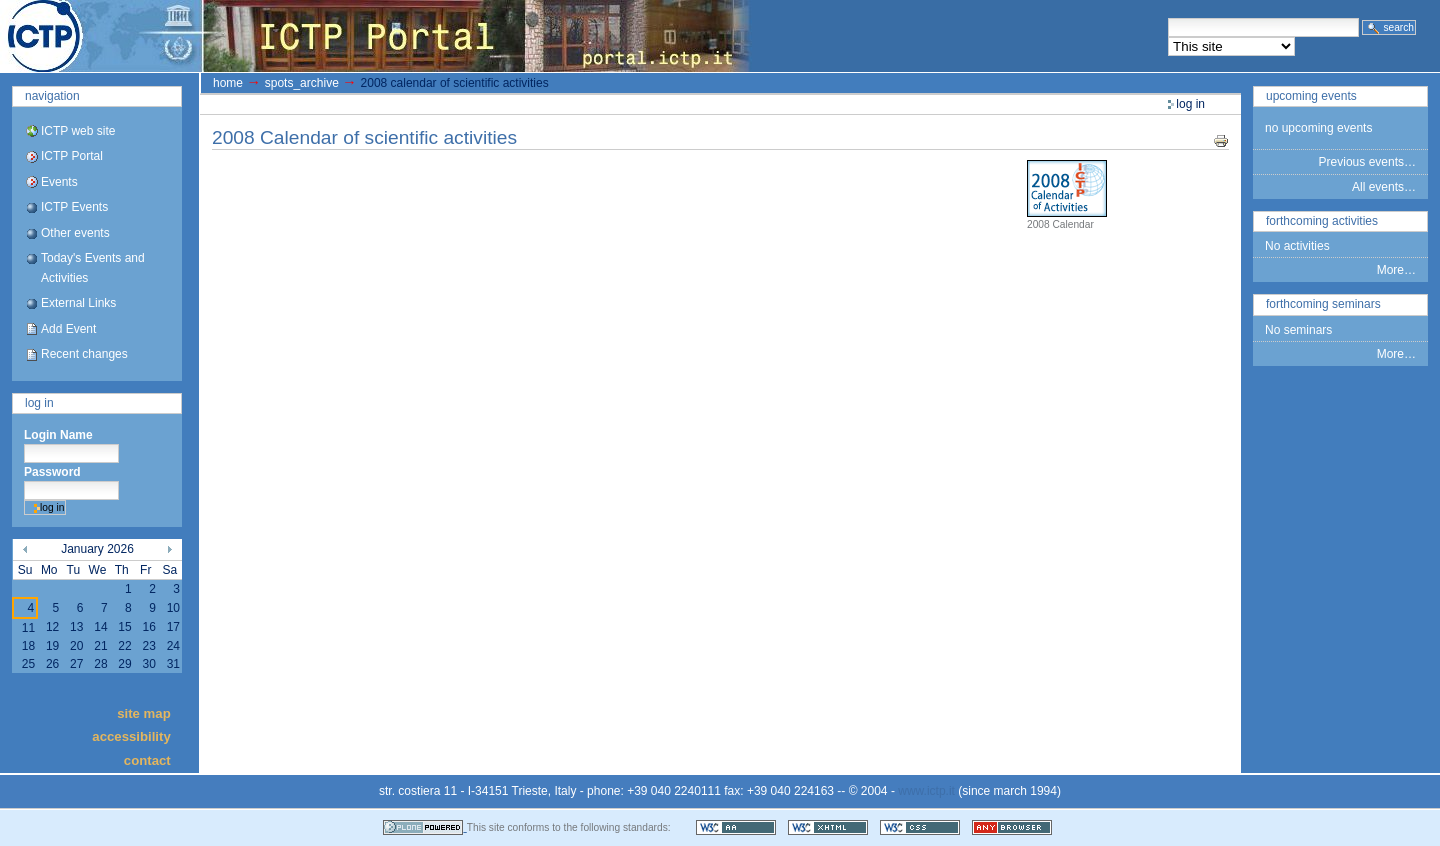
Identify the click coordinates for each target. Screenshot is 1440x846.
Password (52, 472)
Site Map (144, 712)
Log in (39, 403)
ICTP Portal (376, 36)
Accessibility (131, 736)
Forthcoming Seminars (1323, 304)
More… (1396, 270)
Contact (147, 759)
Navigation (52, 96)
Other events (75, 233)
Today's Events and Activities (93, 267)
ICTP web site (78, 131)
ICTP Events (74, 207)
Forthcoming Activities (1322, 221)
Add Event (68, 329)
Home (228, 83)
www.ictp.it (926, 791)
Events (59, 182)
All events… (1384, 187)
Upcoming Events (1311, 96)
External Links (78, 303)
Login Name (58, 435)
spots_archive (302, 83)
